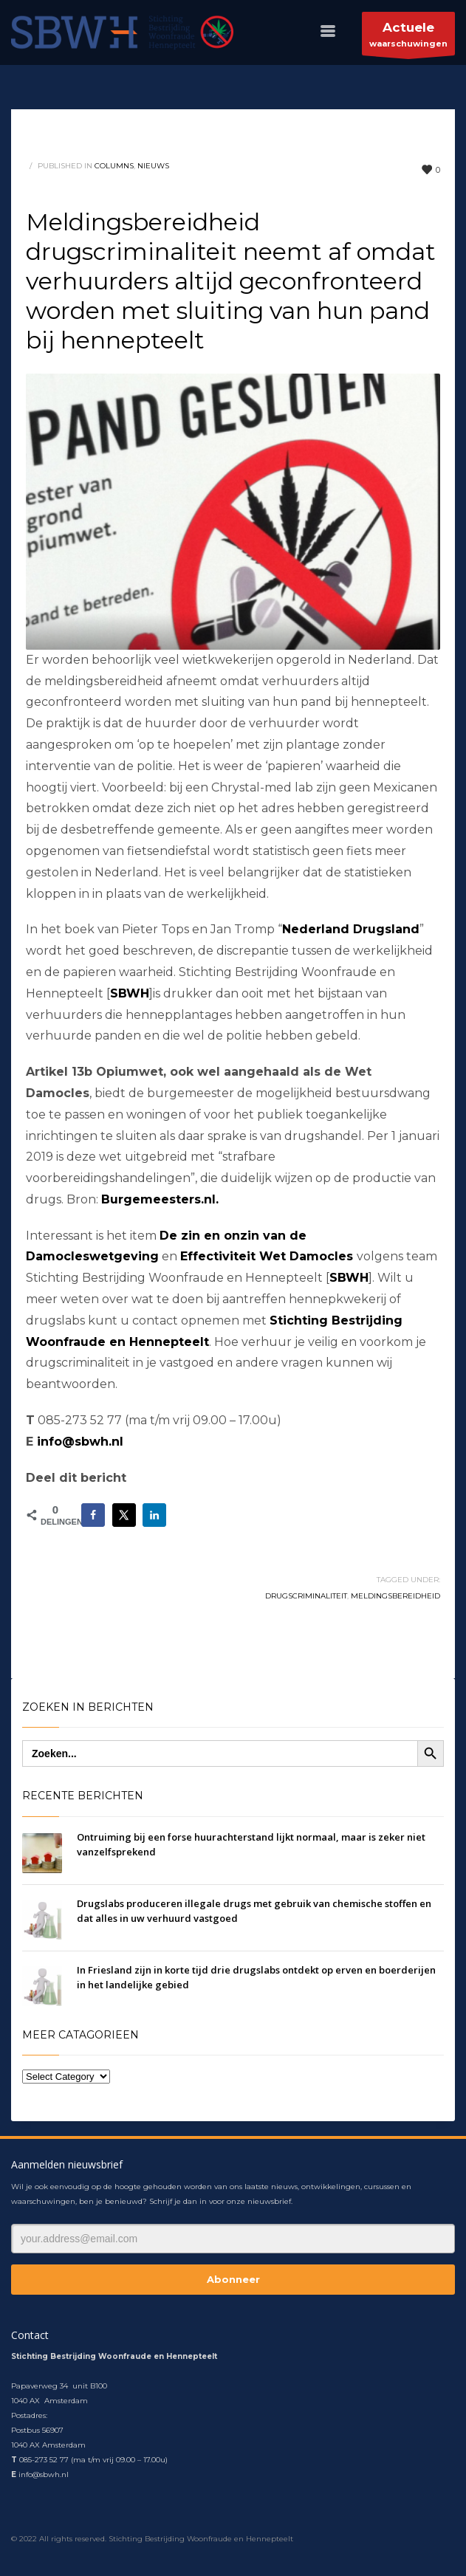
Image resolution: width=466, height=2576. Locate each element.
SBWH (349, 1278)
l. (215, 1199)
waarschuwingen (408, 37)
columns (114, 166)
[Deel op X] (124, 1515)
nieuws (153, 166)
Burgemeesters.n (156, 1199)
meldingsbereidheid (395, 1596)
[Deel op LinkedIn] (154, 1515)
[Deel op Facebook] (93, 1515)
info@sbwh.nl (80, 1442)
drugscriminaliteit (306, 1596)
